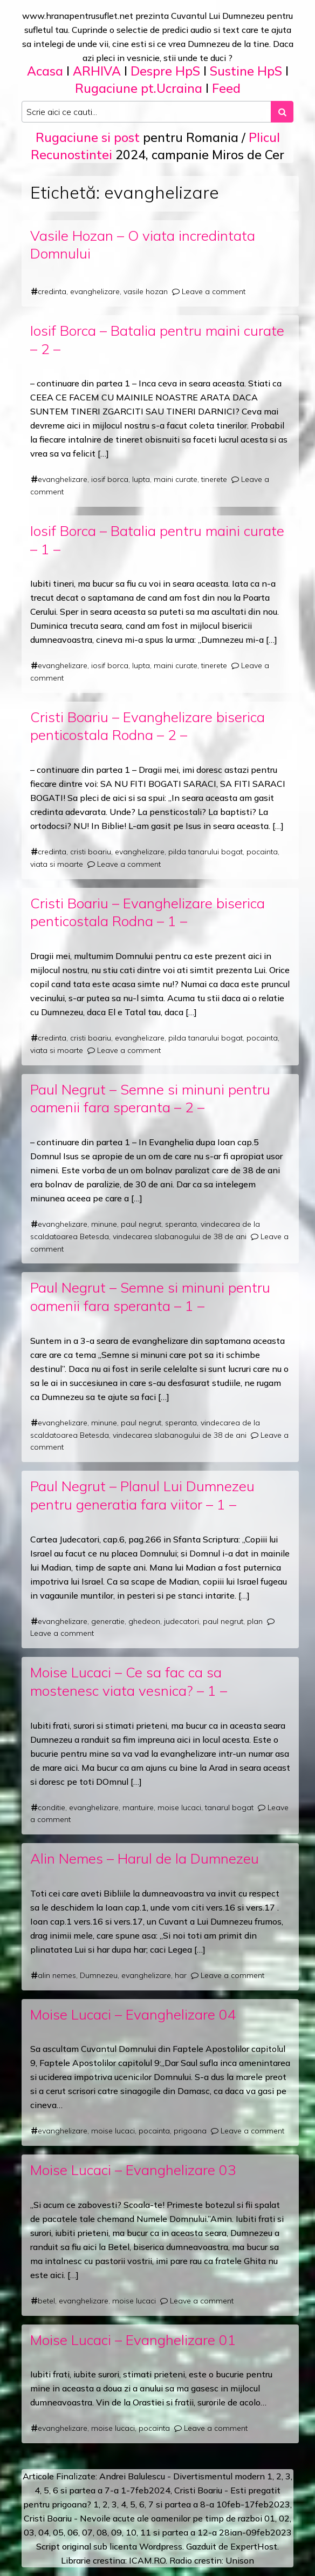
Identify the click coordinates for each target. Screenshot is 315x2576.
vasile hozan (146, 291)
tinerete (214, 479)
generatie (108, 1621)
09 (116, 2532)
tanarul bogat (229, 1807)
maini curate (175, 479)
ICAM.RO (147, 2560)
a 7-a (108, 2490)
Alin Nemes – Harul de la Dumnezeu (144, 1858)
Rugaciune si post (88, 137)
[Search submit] (282, 112)
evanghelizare (95, 291)
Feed (226, 88)
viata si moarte (56, 864)
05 (58, 2532)
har (181, 1975)
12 (202, 2532)
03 (29, 2532)
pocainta (262, 852)
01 (269, 2518)
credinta (52, 291)
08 (102, 2532)
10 (131, 2532)
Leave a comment (213, 291)
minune (104, 1224)
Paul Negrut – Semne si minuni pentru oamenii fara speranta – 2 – (150, 1098)
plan (255, 1621)
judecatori (181, 1621)
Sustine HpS (246, 71)
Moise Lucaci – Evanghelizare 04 (133, 2014)
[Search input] (146, 112)
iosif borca (109, 479)
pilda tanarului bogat (205, 852)
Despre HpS (165, 71)
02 (284, 2518)
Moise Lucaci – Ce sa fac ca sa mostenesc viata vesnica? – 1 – (128, 1681)
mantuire (138, 1807)
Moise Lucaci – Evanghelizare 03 (133, 2169)
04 (43, 2532)
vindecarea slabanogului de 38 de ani (179, 1236)
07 (87, 2532)
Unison (239, 2560)
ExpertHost (253, 2546)
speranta (181, 1224)
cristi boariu (90, 852)
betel (46, 2301)
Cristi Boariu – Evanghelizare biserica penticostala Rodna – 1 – (147, 912)
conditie (51, 1807)
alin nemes (57, 1975)
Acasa (45, 71)
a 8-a (203, 2504)
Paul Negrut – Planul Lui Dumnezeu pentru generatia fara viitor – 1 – (142, 1495)
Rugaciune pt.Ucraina (138, 88)
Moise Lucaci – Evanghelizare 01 (133, 2339)
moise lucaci (179, 1807)
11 (145, 2532)
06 (72, 2532)
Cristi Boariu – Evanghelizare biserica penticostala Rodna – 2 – (147, 726)
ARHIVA (97, 71)
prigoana (190, 2131)
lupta (141, 479)
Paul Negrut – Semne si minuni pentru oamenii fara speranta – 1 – (150, 1296)
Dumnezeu (99, 1975)
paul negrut (141, 1224)
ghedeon (144, 1621)
